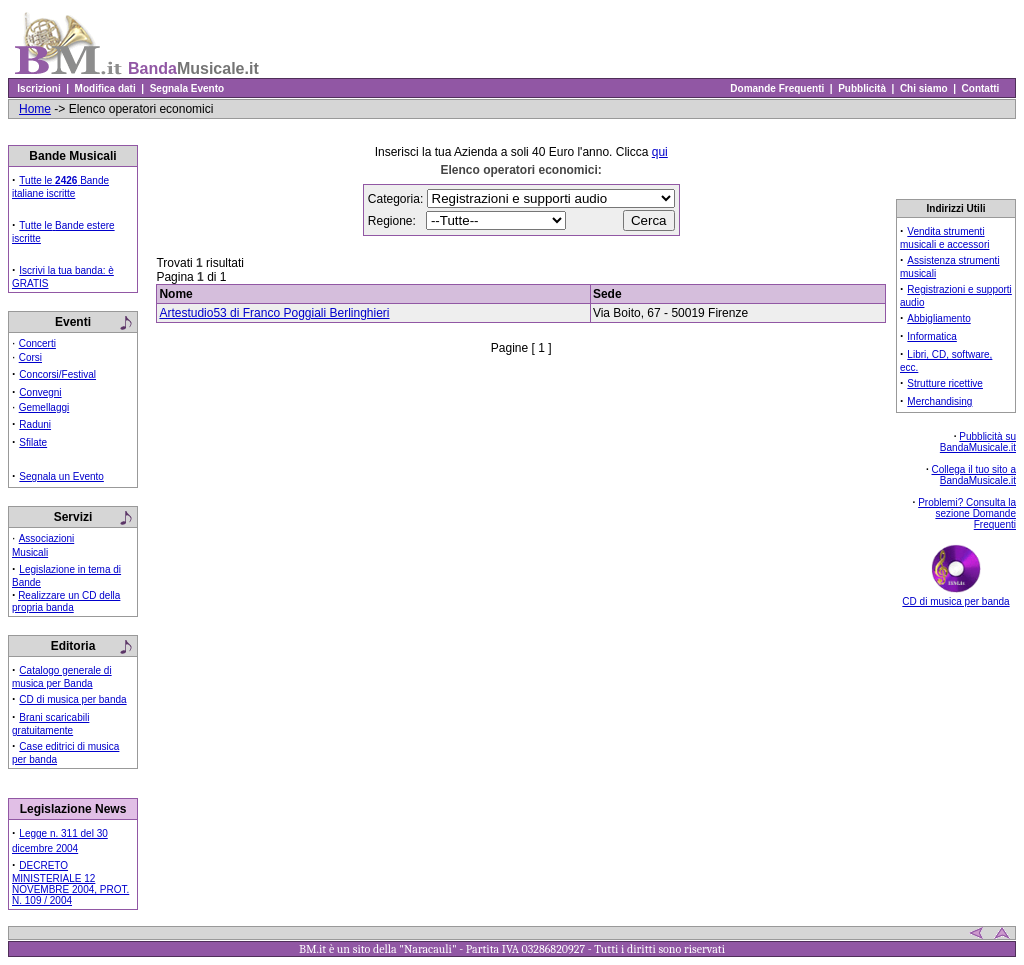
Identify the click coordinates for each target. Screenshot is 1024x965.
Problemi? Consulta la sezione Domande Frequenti (967, 513)
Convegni (40, 392)
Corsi (30, 357)
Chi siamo (923, 88)
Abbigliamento (938, 318)
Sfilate (33, 442)
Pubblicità (862, 88)
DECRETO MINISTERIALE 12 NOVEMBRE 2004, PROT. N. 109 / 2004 (70, 883)
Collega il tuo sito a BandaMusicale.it (974, 475)
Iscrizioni (39, 88)
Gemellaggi (44, 407)
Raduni (35, 424)
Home (35, 109)
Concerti (37, 343)
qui (660, 152)
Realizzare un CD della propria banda (66, 601)
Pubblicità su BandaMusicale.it (978, 442)
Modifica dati (105, 88)
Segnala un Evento (61, 476)
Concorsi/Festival (57, 374)
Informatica (931, 336)
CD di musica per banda (72, 699)
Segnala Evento (187, 88)
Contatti (980, 88)
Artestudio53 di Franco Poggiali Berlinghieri (274, 313)
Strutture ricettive (945, 383)
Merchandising (939, 401)
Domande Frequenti (777, 88)
